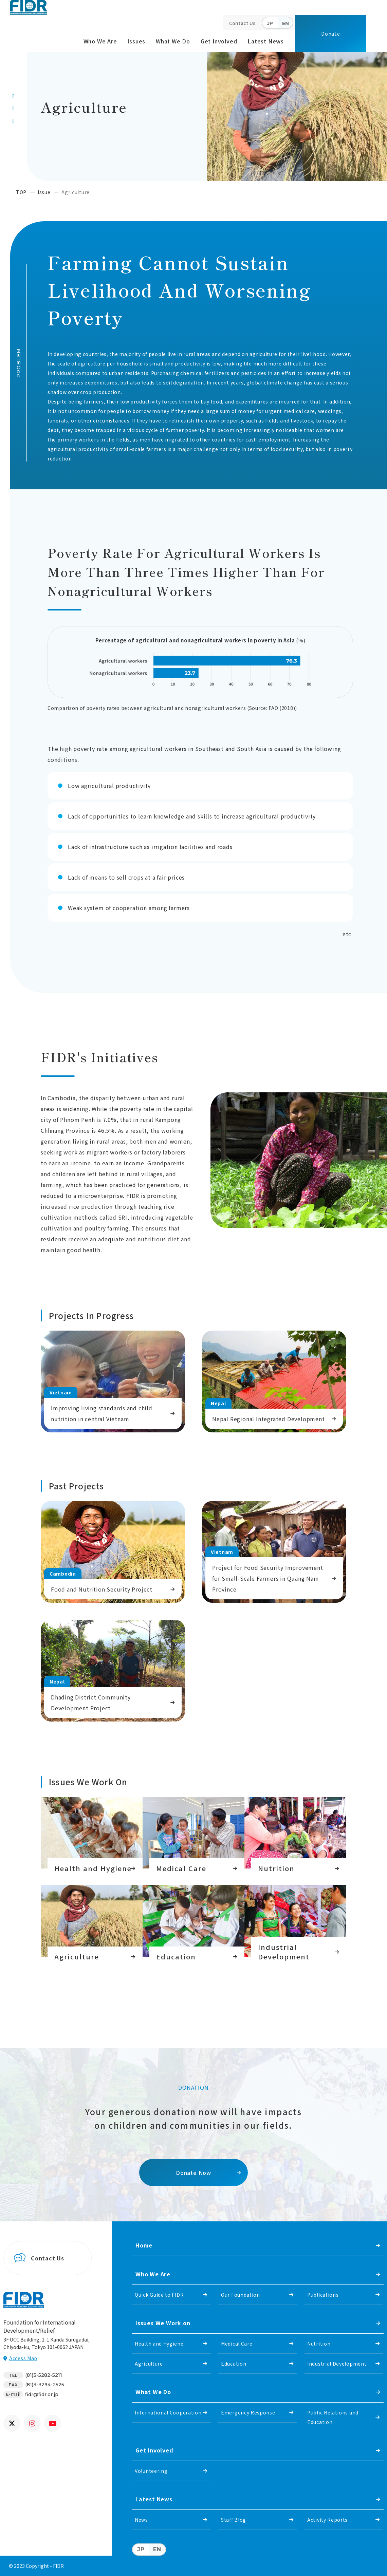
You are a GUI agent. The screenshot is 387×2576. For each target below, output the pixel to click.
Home (143, 2245)
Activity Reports (327, 2519)
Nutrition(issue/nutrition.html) (295, 1836)
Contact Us (242, 23)
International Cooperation (168, 2412)
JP (270, 23)
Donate (331, 34)
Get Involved (219, 41)
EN (285, 23)
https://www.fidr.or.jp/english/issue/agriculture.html (92, 1924)
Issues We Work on (162, 2323)
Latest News (265, 41)
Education (233, 2363)
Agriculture (149, 2363)
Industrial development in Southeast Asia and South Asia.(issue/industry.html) (295, 1924)
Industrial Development (336, 2363)
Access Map (23, 2358)
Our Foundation (240, 2294)
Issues (136, 41)
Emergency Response (248, 2412)
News (141, 2519)
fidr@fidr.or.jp (41, 2394)
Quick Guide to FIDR (159, 2294)
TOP (21, 192)
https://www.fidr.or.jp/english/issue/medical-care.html (193, 1836)
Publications (322, 2294)
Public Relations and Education (332, 2417)
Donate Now (193, 2172)
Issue (44, 192)
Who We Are (100, 41)
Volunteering (151, 2470)
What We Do (173, 41)
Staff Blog (233, 2519)
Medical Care (236, 2343)
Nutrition (318, 2343)
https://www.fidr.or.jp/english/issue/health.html (92, 1836)
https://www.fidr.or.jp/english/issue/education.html (193, 1924)
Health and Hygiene (159, 2343)
